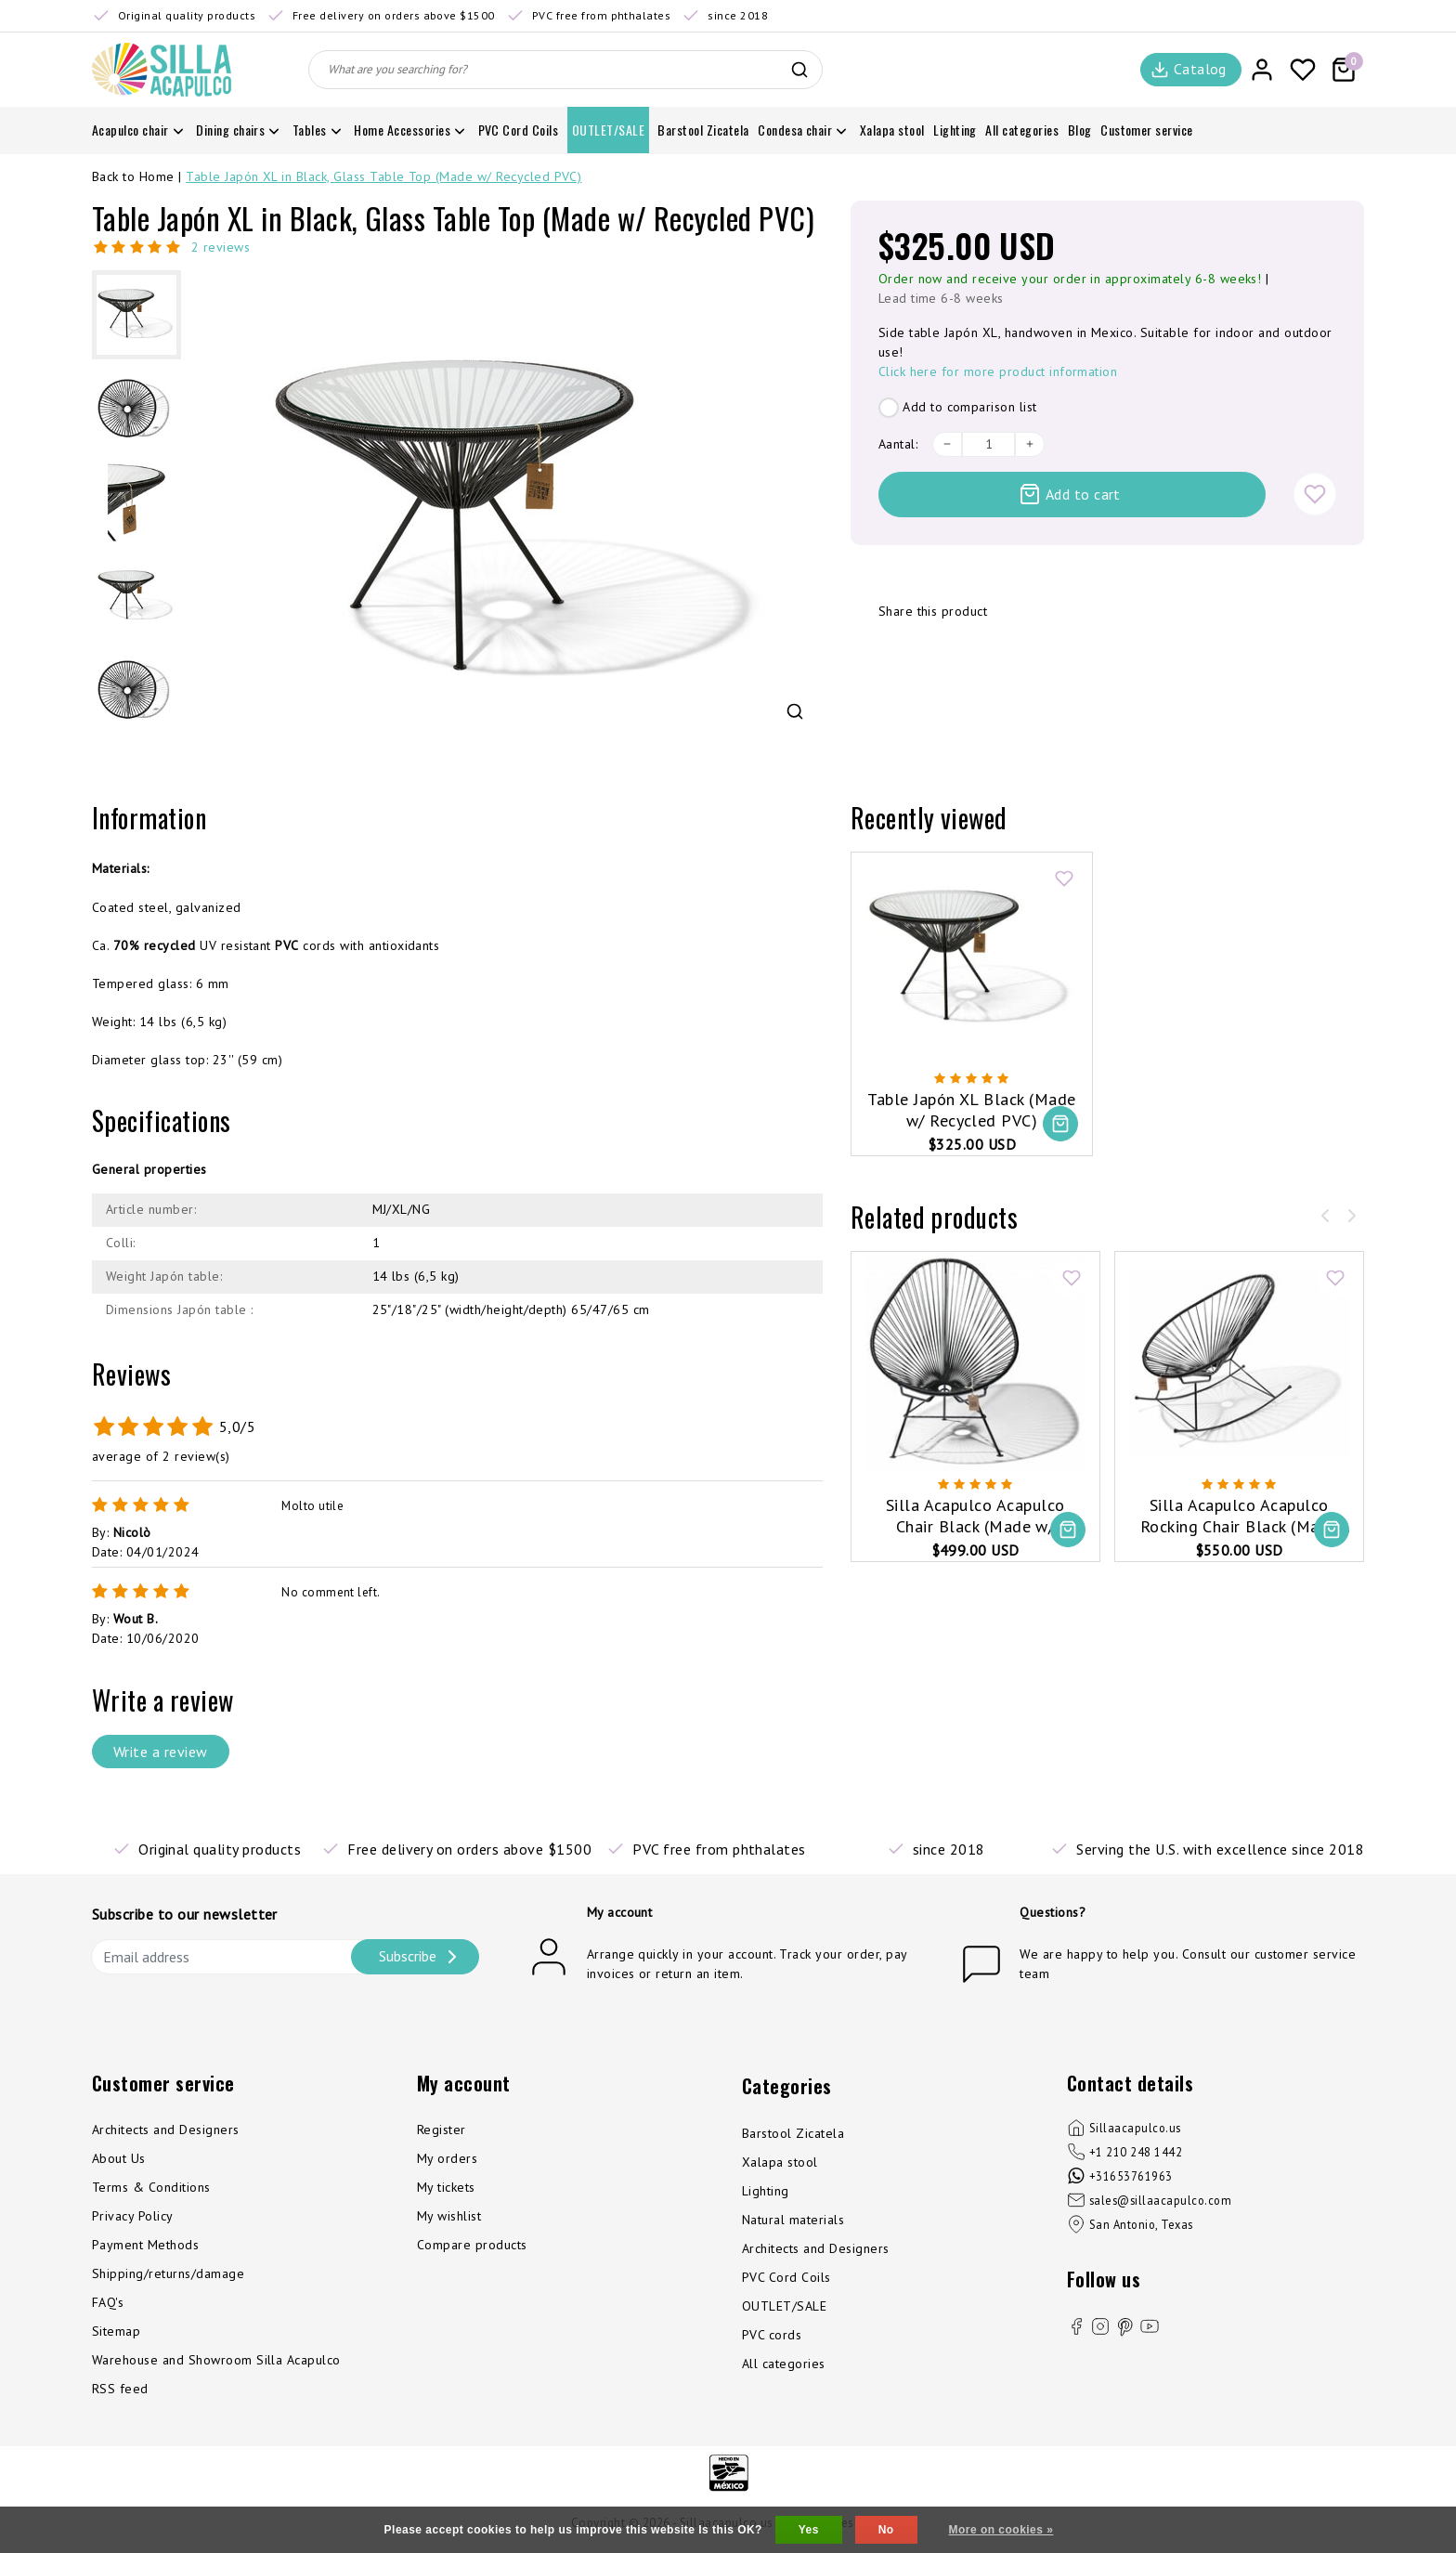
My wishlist (449, 2216)
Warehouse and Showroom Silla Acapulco (216, 2359)
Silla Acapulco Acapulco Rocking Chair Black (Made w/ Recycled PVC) (1239, 1516)
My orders (447, 2158)
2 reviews (220, 247)
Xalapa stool (780, 2162)
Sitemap (116, 2331)
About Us (119, 2158)
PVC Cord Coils (786, 2277)
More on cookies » (1001, 2529)
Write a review (160, 1751)
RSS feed (120, 2388)
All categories (784, 2363)
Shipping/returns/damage (168, 2273)
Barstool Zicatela (793, 2133)
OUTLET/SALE (784, 2306)
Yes (809, 2529)
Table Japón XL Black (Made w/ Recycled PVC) (971, 1109)
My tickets (446, 2187)
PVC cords (771, 2334)
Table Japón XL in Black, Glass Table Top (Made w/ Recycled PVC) (383, 176)
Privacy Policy (133, 2216)
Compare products (472, 2244)
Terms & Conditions (151, 2187)
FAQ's (108, 2302)
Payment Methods (145, 2244)
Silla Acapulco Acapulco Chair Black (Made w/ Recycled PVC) (975, 1516)
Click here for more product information (998, 371)
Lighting (765, 2190)
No (886, 2529)
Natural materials (793, 2219)
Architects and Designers (166, 2129)
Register (441, 2129)
